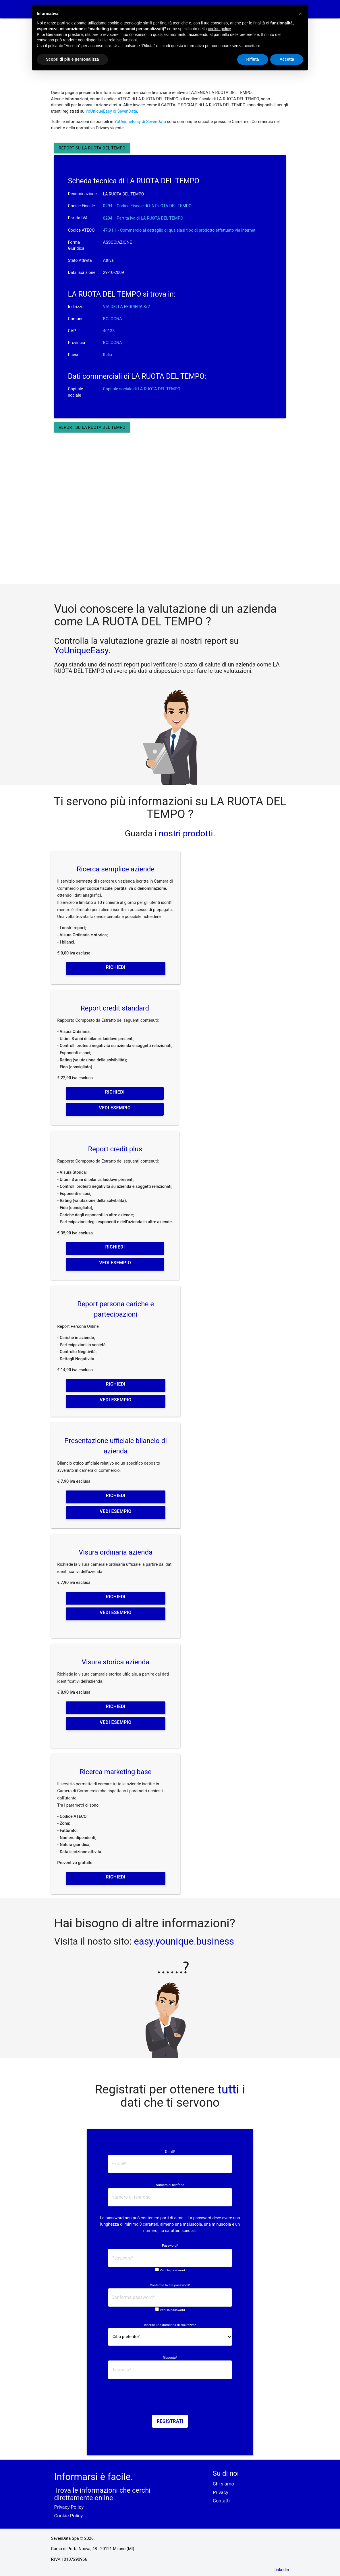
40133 (109, 331)
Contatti (221, 2501)
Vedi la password (172, 2270)
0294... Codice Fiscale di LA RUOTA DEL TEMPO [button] (147, 205)
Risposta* (170, 2358)
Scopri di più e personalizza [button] (72, 59)
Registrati (170, 2421)
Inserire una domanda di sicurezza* (170, 2325)
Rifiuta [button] (252, 59)
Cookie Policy (68, 2516)
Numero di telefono (170, 2185)
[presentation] (170, 2399)
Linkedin (281, 2569)
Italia (107, 354)
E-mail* (170, 2151)
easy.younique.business (184, 1941)
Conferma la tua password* (170, 2285)
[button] (300, 13)
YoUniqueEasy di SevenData (111, 111)
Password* (170, 2245)
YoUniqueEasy (81, 650)
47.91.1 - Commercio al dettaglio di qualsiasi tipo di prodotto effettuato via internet (179, 230)
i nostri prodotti (182, 833)
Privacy (220, 2492)
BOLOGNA (112, 318)
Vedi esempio (115, 1108)
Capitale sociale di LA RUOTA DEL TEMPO (141, 389)
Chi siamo (223, 2484)
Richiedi (115, 967)
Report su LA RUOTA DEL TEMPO (92, 148)
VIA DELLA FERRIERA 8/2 (126, 306)
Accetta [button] (286, 59)
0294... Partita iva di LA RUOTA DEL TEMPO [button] (143, 218)
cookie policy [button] (219, 28)
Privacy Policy (69, 2507)
